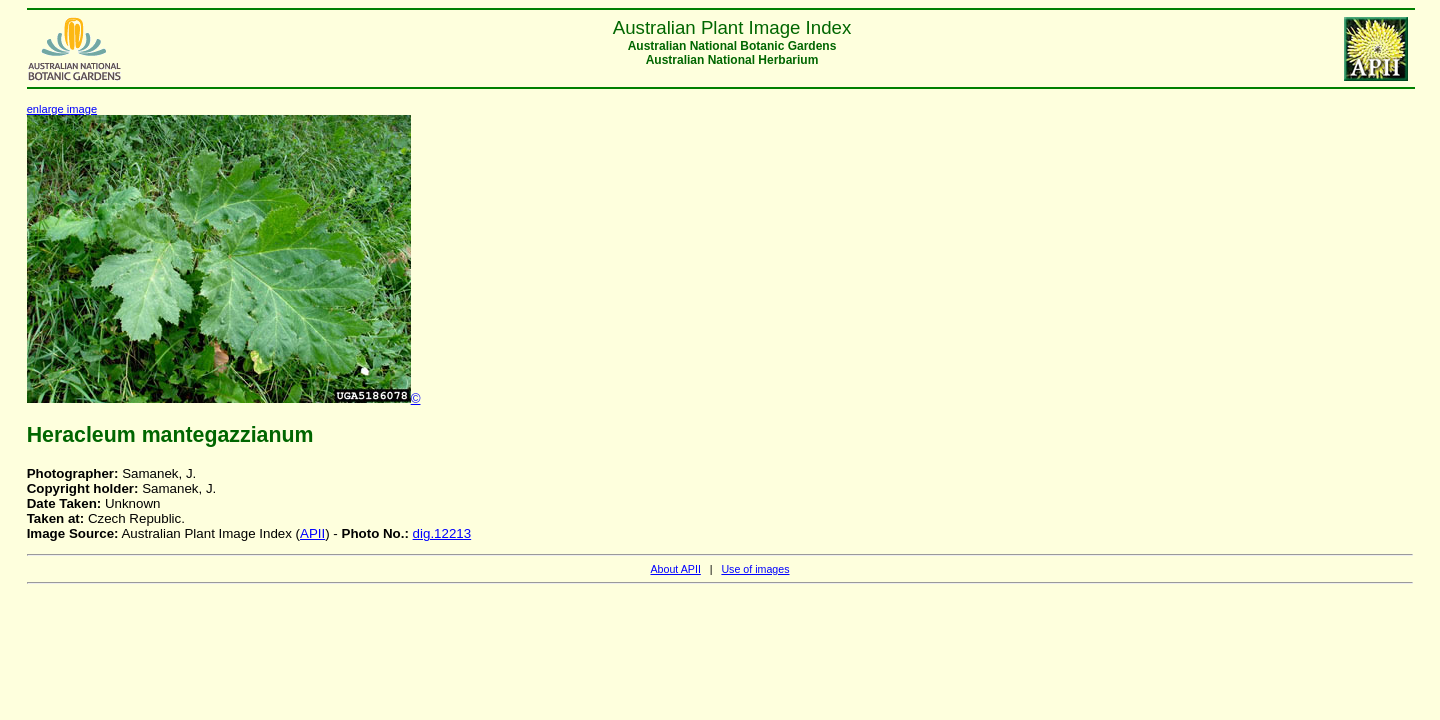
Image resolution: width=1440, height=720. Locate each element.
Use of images (755, 569)
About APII (675, 569)
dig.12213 (442, 533)
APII (312, 533)
